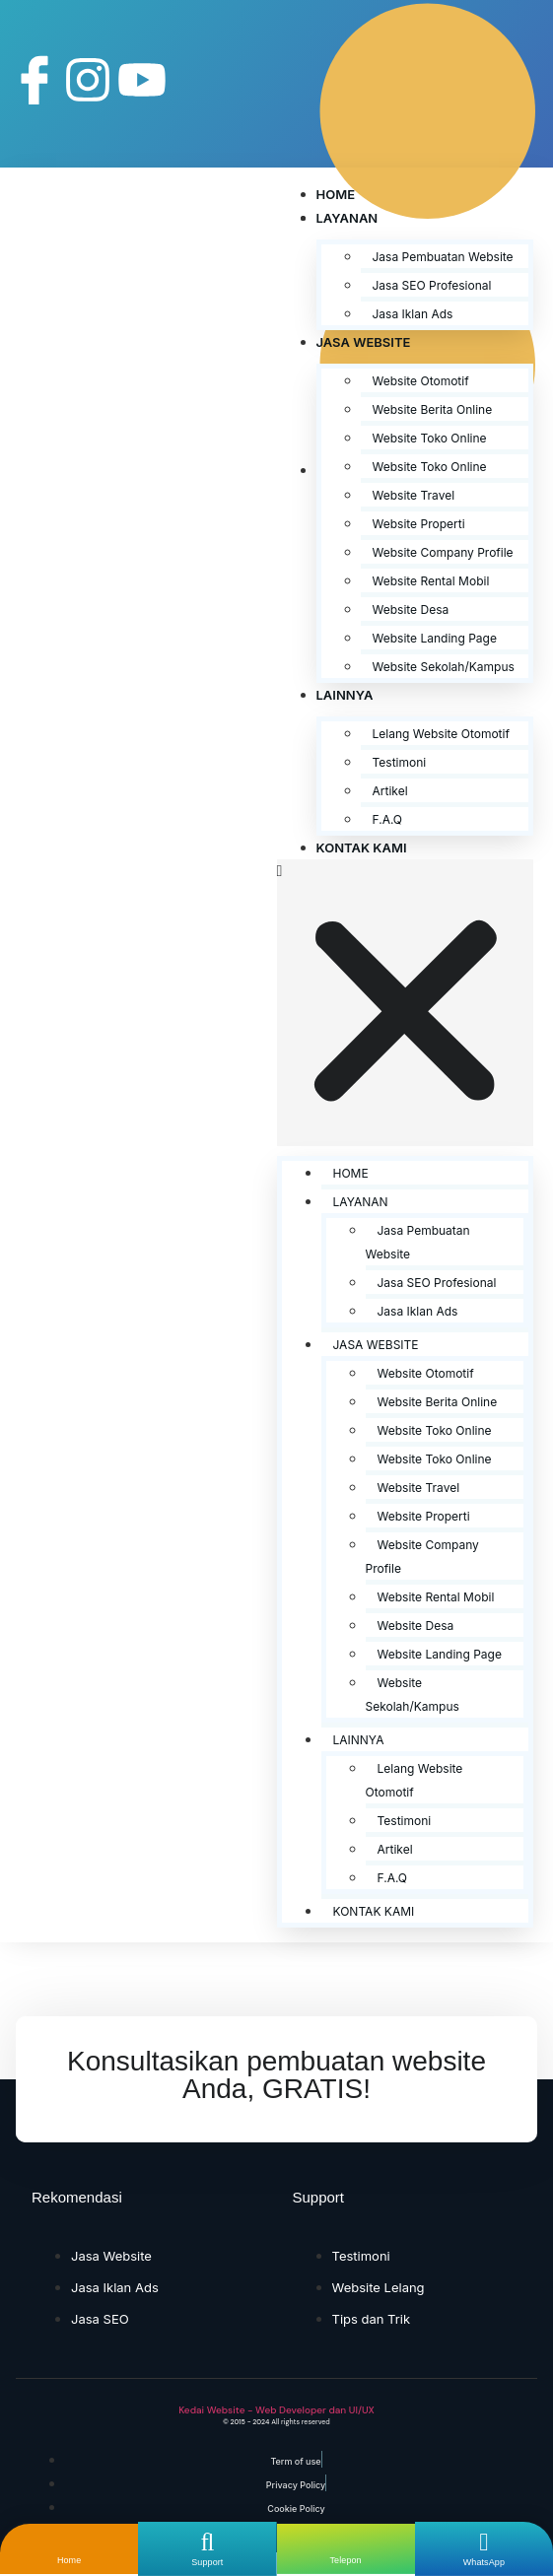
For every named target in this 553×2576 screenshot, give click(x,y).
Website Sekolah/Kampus (444, 666)
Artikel (390, 790)
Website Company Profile (443, 552)
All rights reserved (300, 2421)
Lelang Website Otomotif (441, 733)
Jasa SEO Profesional (432, 285)
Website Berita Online (433, 409)
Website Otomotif (421, 380)
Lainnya (345, 695)
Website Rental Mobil (431, 581)
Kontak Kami (361, 847)
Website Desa (411, 609)
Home (336, 194)
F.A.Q (388, 819)
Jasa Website (363, 342)
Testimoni (400, 762)
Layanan (347, 218)
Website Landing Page (435, 638)
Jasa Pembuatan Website (443, 256)
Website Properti (419, 523)
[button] (405, 1003)
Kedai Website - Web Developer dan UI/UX (276, 2410)
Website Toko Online (430, 438)
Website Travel (414, 495)
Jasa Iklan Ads (413, 313)
